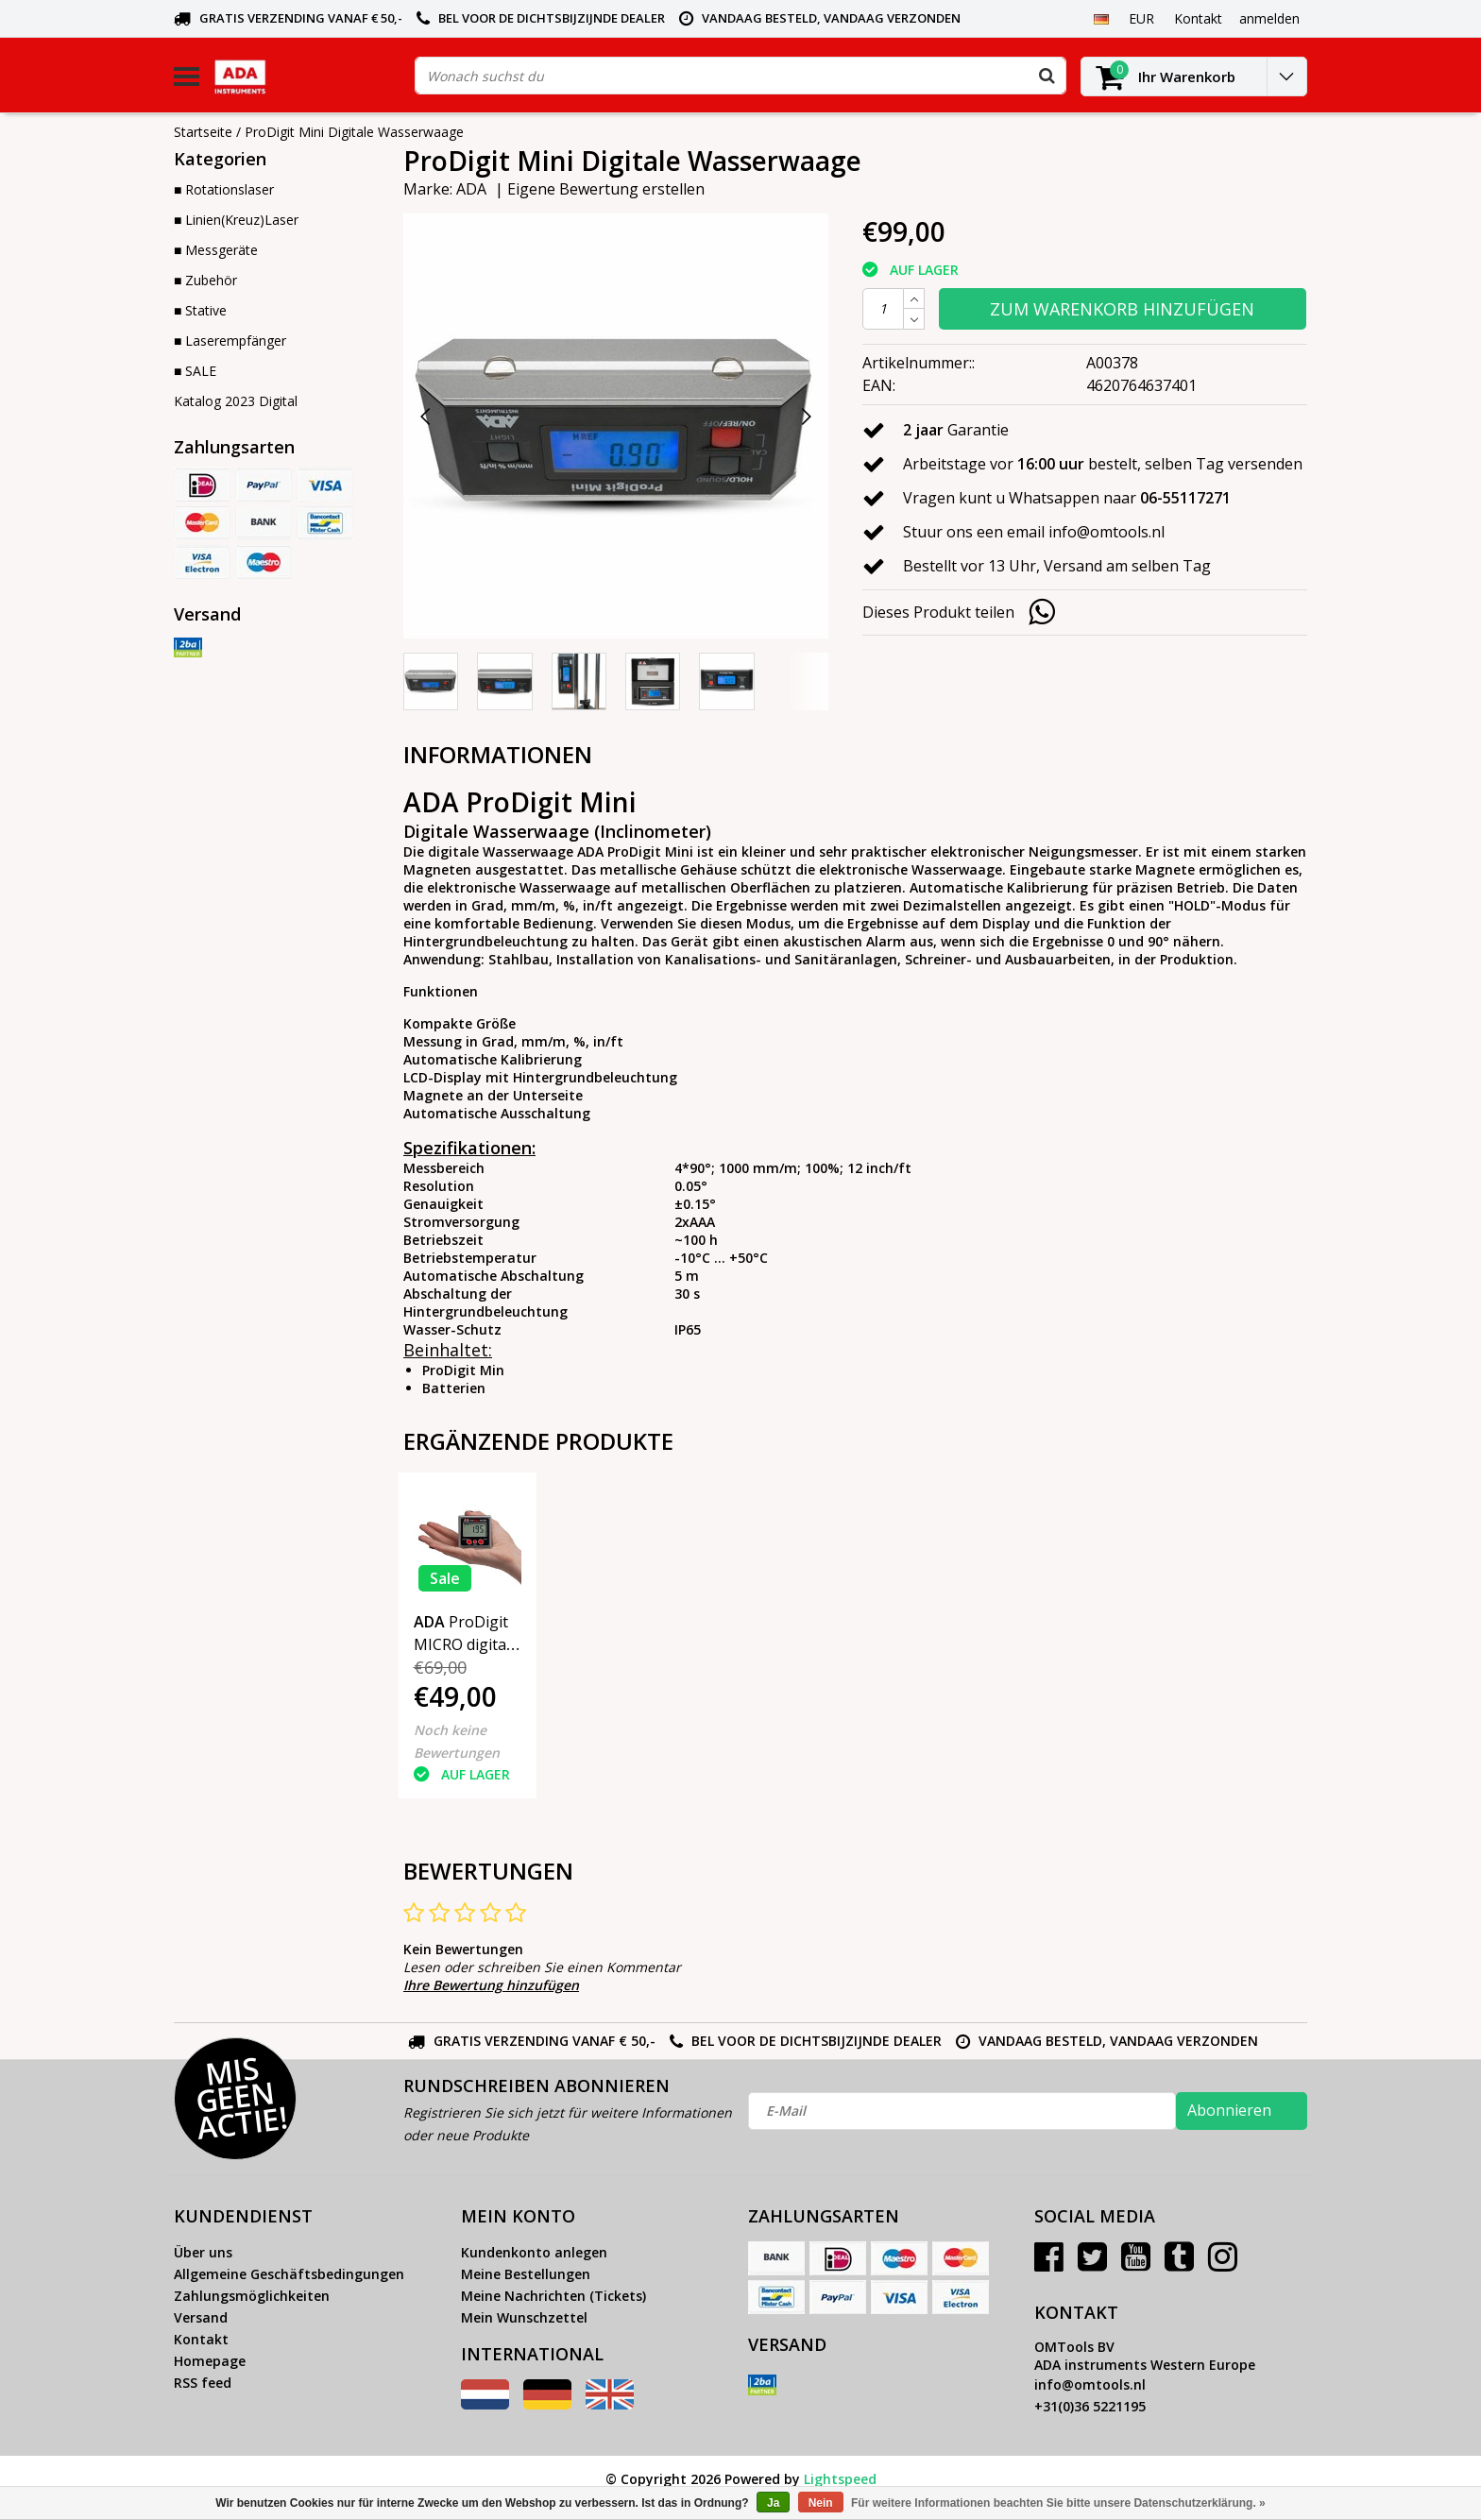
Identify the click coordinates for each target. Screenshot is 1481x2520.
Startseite (203, 132)
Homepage (210, 2361)
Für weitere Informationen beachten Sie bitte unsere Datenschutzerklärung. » (1058, 2503)
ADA (471, 189)
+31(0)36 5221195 (1090, 2406)
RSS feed (202, 2383)
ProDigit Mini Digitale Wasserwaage (354, 132)
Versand (201, 2317)
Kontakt (201, 2339)
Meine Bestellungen (525, 2274)
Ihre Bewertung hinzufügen (491, 1985)
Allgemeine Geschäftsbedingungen (289, 2274)
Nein (821, 2503)
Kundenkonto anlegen (534, 2252)
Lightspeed (840, 2479)
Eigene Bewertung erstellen (606, 189)
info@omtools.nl (1090, 2384)
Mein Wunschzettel (524, 2317)
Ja (773, 2503)
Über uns (203, 2252)
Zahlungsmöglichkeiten (252, 2296)
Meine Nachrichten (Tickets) (553, 2296)
